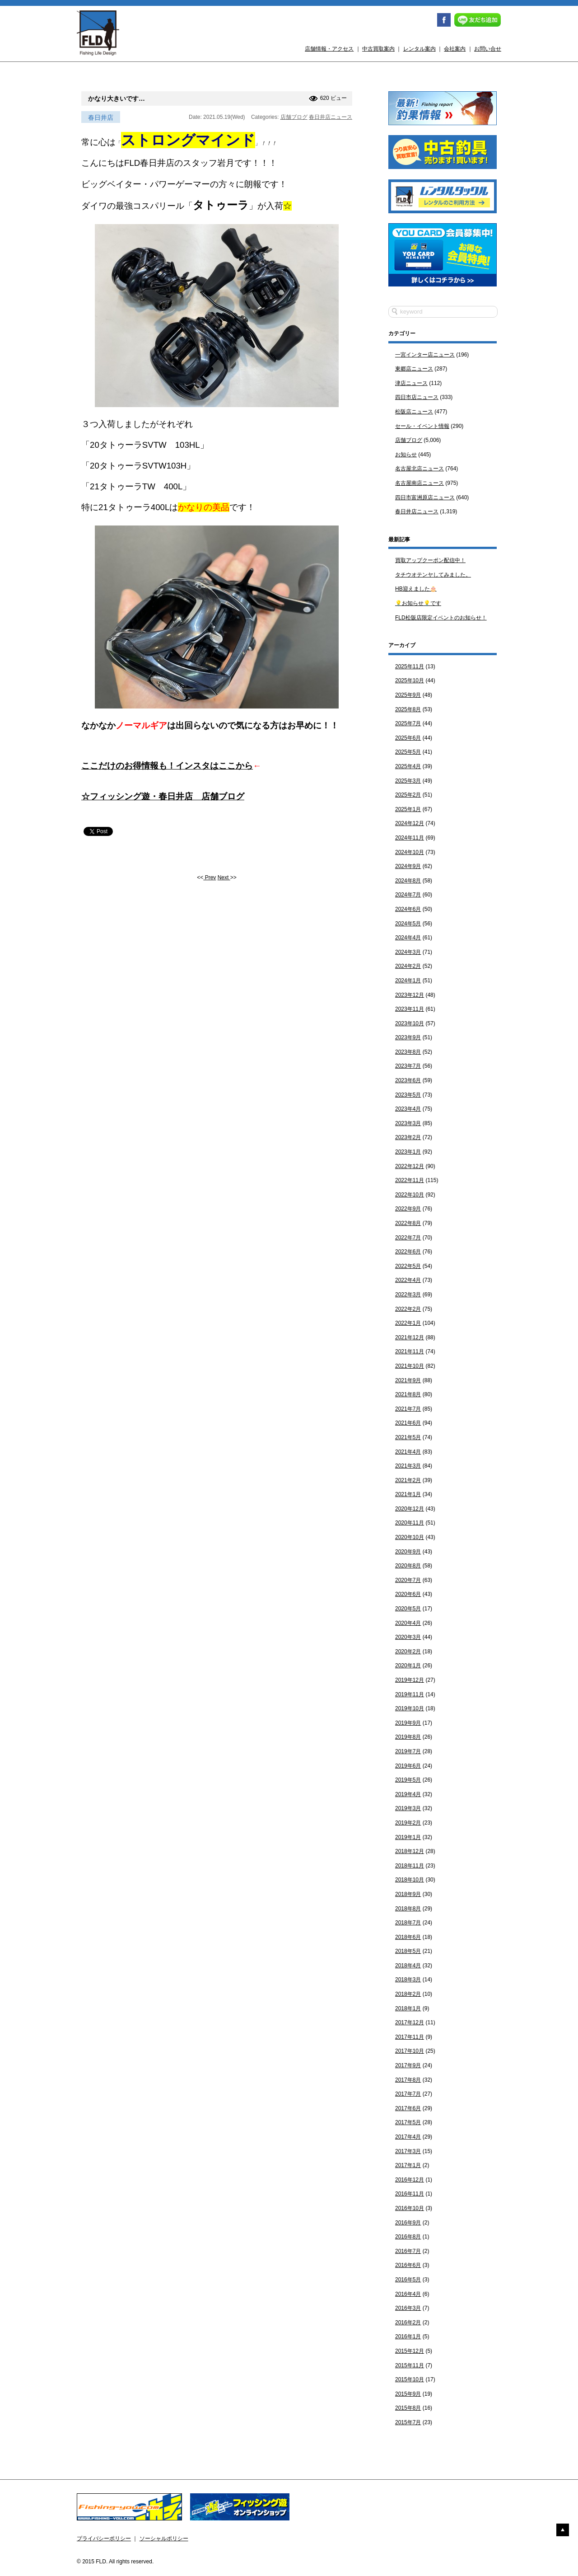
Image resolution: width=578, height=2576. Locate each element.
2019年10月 (409, 1708)
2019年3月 (408, 1808)
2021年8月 (408, 1394)
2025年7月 (408, 723)
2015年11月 (409, 2365)
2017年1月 (408, 2165)
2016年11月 (409, 2194)
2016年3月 (408, 2308)
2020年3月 (408, 1637)
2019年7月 (408, 1751)
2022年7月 (408, 1237)
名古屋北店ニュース (419, 468)
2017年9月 (408, 2065)
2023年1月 (408, 1152)
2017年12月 (409, 2022)
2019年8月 (408, 1737)
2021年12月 (409, 1337)
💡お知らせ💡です (418, 603)
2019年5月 (408, 1780)
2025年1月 (408, 809)
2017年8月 (408, 2080)
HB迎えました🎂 (416, 589)
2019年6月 (408, 1766)
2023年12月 (409, 995)
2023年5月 (408, 1095)
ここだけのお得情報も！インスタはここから (167, 765)
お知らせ (406, 454)
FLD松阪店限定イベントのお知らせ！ (441, 618)
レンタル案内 (419, 49)
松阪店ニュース (414, 411)
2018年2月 (408, 1994)
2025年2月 (408, 795)
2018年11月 (409, 1866)
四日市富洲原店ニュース (425, 497)
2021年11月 (409, 1351)
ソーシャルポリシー (164, 2538)
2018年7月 (408, 1922)
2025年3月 (408, 781)
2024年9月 (408, 866)
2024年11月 (409, 838)
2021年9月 (408, 1380)
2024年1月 (408, 980)
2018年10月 (409, 1880)
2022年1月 (408, 1323)
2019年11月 (409, 1694)
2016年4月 (408, 2294)
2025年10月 (409, 680)
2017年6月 (408, 2108)
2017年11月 (409, 2037)
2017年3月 (408, 2151)
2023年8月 (408, 1052)
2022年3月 (408, 1294)
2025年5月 (408, 752)
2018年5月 (408, 1951)
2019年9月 (408, 1723)
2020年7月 (408, 1580)
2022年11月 (409, 1180)
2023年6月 (408, 1080)
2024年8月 (408, 880)
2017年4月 (408, 2137)
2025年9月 (408, 695)
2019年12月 (409, 1680)
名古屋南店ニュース (419, 483)
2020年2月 (408, 1651)
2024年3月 (408, 952)
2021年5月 (408, 1437)
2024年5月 (408, 923)
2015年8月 (408, 2408)
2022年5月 (408, 1266)
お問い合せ (487, 49)
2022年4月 (408, 1280)
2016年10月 (409, 2208)
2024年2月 (408, 966)
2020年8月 (408, 1565)
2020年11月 (409, 1523)
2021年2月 (408, 1480)
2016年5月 (408, 2279)
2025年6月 (408, 738)
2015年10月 (409, 2379)
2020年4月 (408, 1623)
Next (224, 877)
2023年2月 (408, 1137)
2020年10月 (409, 1537)
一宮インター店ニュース (425, 355)
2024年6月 (408, 909)
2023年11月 (409, 1009)
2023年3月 (408, 1123)
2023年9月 (408, 1037)
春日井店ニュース (330, 117)
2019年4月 (408, 1794)
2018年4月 (408, 1965)
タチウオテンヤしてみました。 (433, 575)
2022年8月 (408, 1223)
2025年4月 (408, 766)
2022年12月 (409, 1166)
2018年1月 (408, 2008)
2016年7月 (408, 2251)
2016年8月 (408, 2236)
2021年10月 (409, 1366)
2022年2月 (408, 1309)
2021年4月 (408, 1452)
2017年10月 (409, 2051)
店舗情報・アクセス (329, 49)
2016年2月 (408, 2322)
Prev (209, 877)
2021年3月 (408, 1466)
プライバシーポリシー (104, 2538)
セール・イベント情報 (422, 426)
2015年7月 (408, 2422)
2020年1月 (408, 1665)
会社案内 (455, 49)
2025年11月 (409, 666)
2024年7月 (408, 895)
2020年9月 (408, 1551)
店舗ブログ (294, 117)
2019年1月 (408, 1837)
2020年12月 (409, 1509)
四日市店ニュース (416, 397)
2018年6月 (408, 1937)
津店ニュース (411, 383)
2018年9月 (408, 1894)
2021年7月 (408, 1409)
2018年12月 (409, 1851)
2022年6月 (408, 1251)
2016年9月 (408, 2222)
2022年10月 (409, 1195)
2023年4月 (408, 1109)
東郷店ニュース (414, 369)
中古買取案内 (378, 49)
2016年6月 (408, 2265)
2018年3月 (408, 1979)
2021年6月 (408, 1423)
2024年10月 (409, 852)
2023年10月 (409, 1023)
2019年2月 (408, 1823)
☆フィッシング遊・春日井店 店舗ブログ (162, 796)
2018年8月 (408, 1908)
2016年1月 (408, 2336)
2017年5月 (408, 2122)
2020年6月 (408, 1594)
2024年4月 (408, 937)
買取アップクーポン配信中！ (430, 560)
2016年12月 (409, 2180)
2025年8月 (408, 709)
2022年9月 (408, 1209)
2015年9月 (408, 2394)
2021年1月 (408, 1494)
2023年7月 (408, 1066)
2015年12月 (409, 2351)
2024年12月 (409, 823)
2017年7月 (408, 2094)
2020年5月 (408, 1608)
